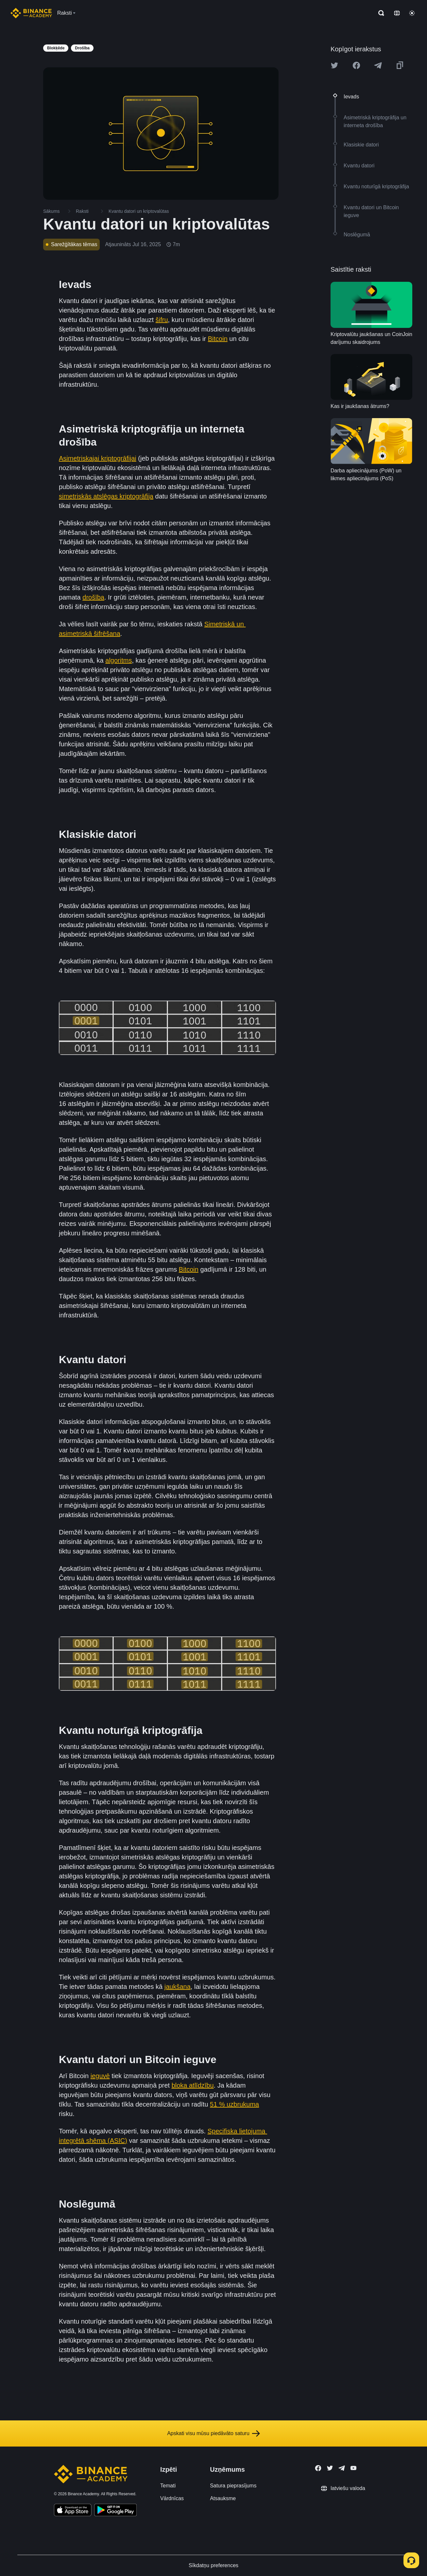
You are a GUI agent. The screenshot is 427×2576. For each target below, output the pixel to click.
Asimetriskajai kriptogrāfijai (97, 458)
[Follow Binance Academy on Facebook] (318, 2468)
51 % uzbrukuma (234, 2104)
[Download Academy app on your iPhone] (73, 2511)
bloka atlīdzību (193, 2085)
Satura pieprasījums (233, 2485)
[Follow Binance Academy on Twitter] (330, 2468)
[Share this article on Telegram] (378, 65)
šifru (162, 319)
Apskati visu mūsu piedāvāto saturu (213, 2433)
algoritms (118, 660)
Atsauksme (223, 2498)
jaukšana (177, 1986)
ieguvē (100, 2075)
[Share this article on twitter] (334, 65)
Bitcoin (218, 338)
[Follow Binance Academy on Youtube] (353, 2468)
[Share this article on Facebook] (356, 65)
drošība (93, 597)
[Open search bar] (379, 13)
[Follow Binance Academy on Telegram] (341, 2468)
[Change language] (397, 13)
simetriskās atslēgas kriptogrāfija (106, 496)
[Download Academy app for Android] (115, 2511)
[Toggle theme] (412, 13)
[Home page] (31, 13)
